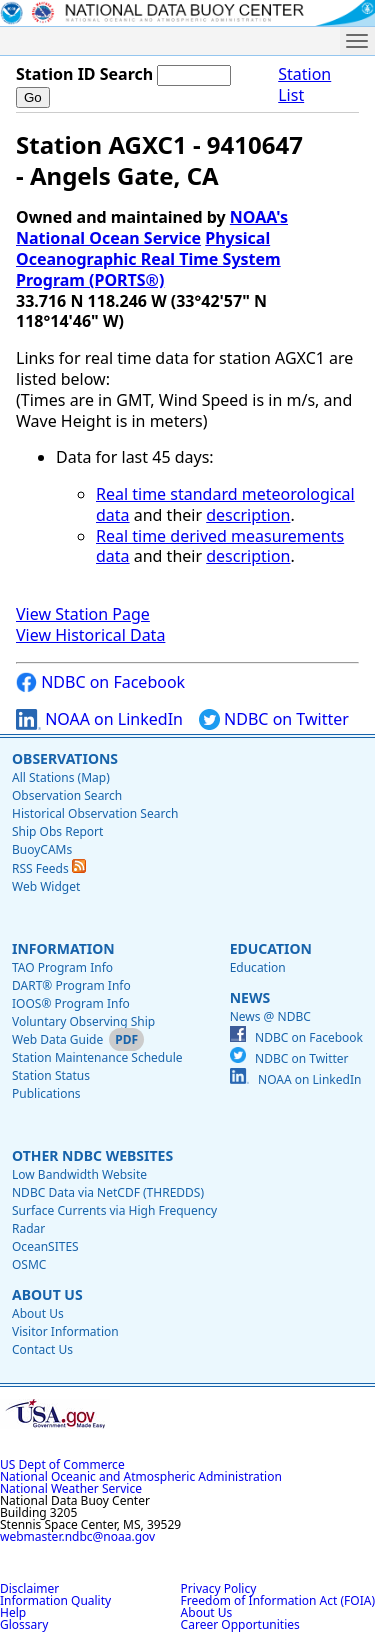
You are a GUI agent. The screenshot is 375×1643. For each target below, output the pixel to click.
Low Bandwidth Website (79, 1174)
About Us (47, 1294)
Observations (65, 758)
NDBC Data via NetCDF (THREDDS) (108, 1192)
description (248, 515)
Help (13, 1612)
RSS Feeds (49, 868)
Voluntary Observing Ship (83, 1021)
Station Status (51, 1075)
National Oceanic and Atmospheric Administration (141, 1476)
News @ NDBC (270, 1016)
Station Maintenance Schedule (97, 1057)
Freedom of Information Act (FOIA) (278, 1600)
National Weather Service (71, 1488)
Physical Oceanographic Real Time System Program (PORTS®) (148, 259)
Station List (304, 85)
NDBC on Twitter (274, 719)
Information (63, 948)
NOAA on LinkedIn (99, 719)
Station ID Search (84, 74)
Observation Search (67, 795)
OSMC (29, 1264)
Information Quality (55, 1600)
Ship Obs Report (57, 831)
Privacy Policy (219, 1588)
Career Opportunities (240, 1624)
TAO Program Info (62, 967)
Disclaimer (29, 1588)
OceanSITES (45, 1246)
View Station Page (83, 614)
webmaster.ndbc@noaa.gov (77, 1536)
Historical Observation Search (95, 813)
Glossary (24, 1624)
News (250, 997)
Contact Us (42, 1349)
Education (271, 948)
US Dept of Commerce (62, 1464)
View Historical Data (90, 635)
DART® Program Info (71, 985)
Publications (46, 1093)
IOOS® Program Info (71, 1003)
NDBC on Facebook (100, 682)
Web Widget (46, 886)
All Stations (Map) (61, 777)
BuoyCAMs (42, 849)
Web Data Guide (57, 1039)
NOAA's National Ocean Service (152, 227)
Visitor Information (65, 1331)
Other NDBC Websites (92, 1155)
